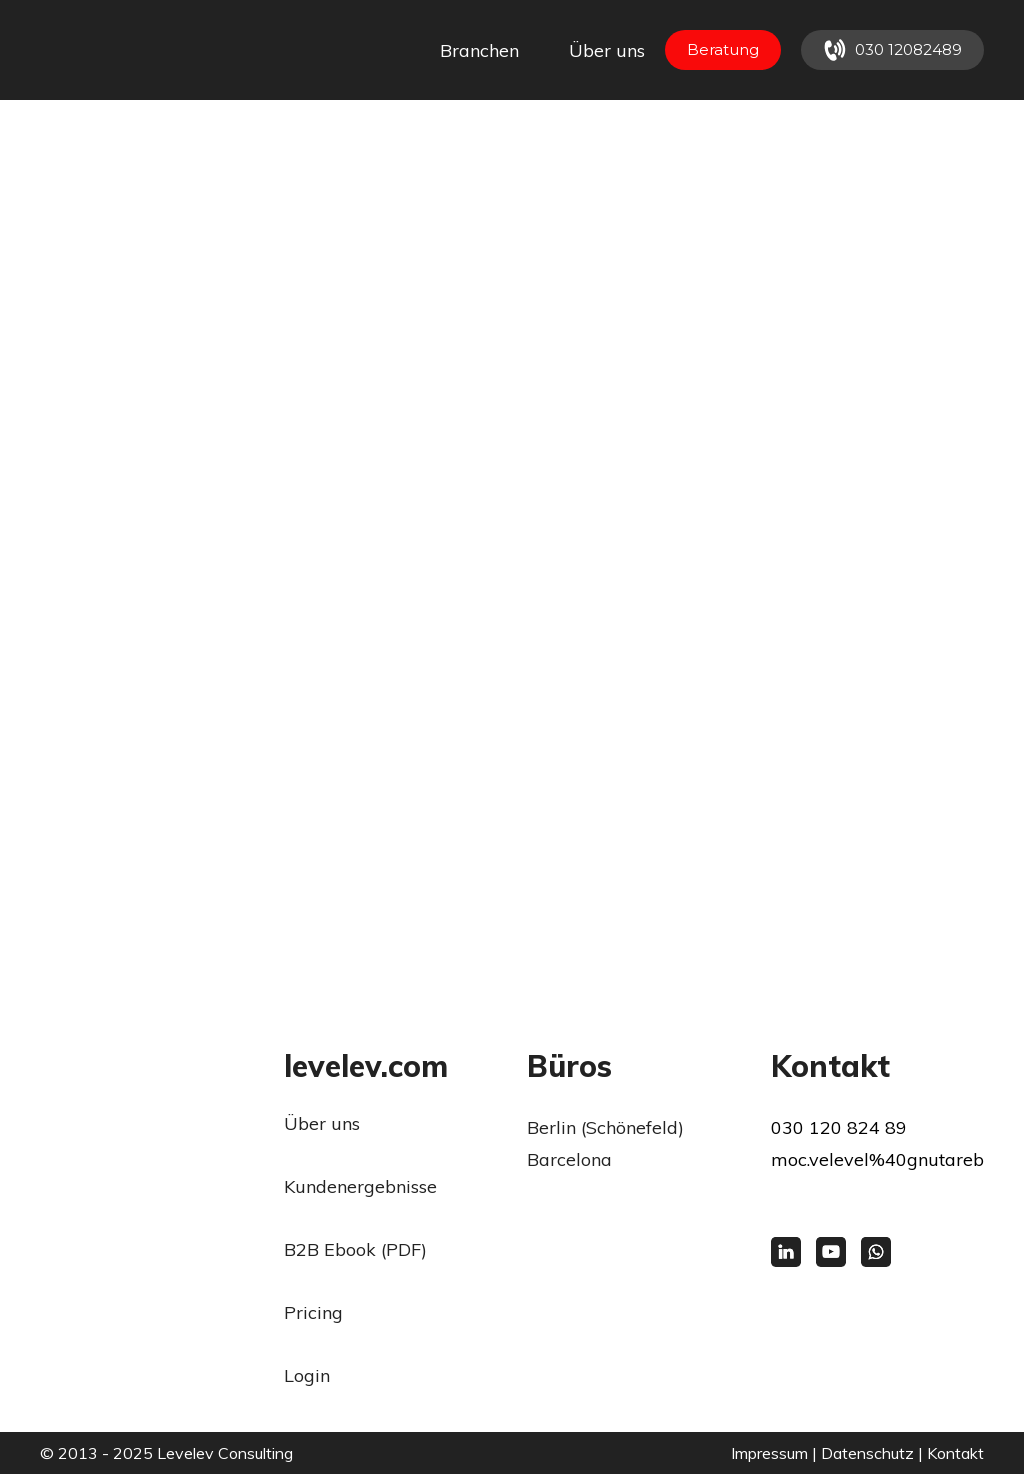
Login (307, 1375)
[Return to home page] (117, 50)
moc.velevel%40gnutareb (877, 1159)
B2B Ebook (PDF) (355, 1249)
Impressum (769, 1453)
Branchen (479, 50)
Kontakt (955, 1453)
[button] (723, 50)
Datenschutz (867, 1453)
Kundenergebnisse (360, 1186)
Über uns (607, 50)
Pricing (313, 1312)
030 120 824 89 (839, 1127)
